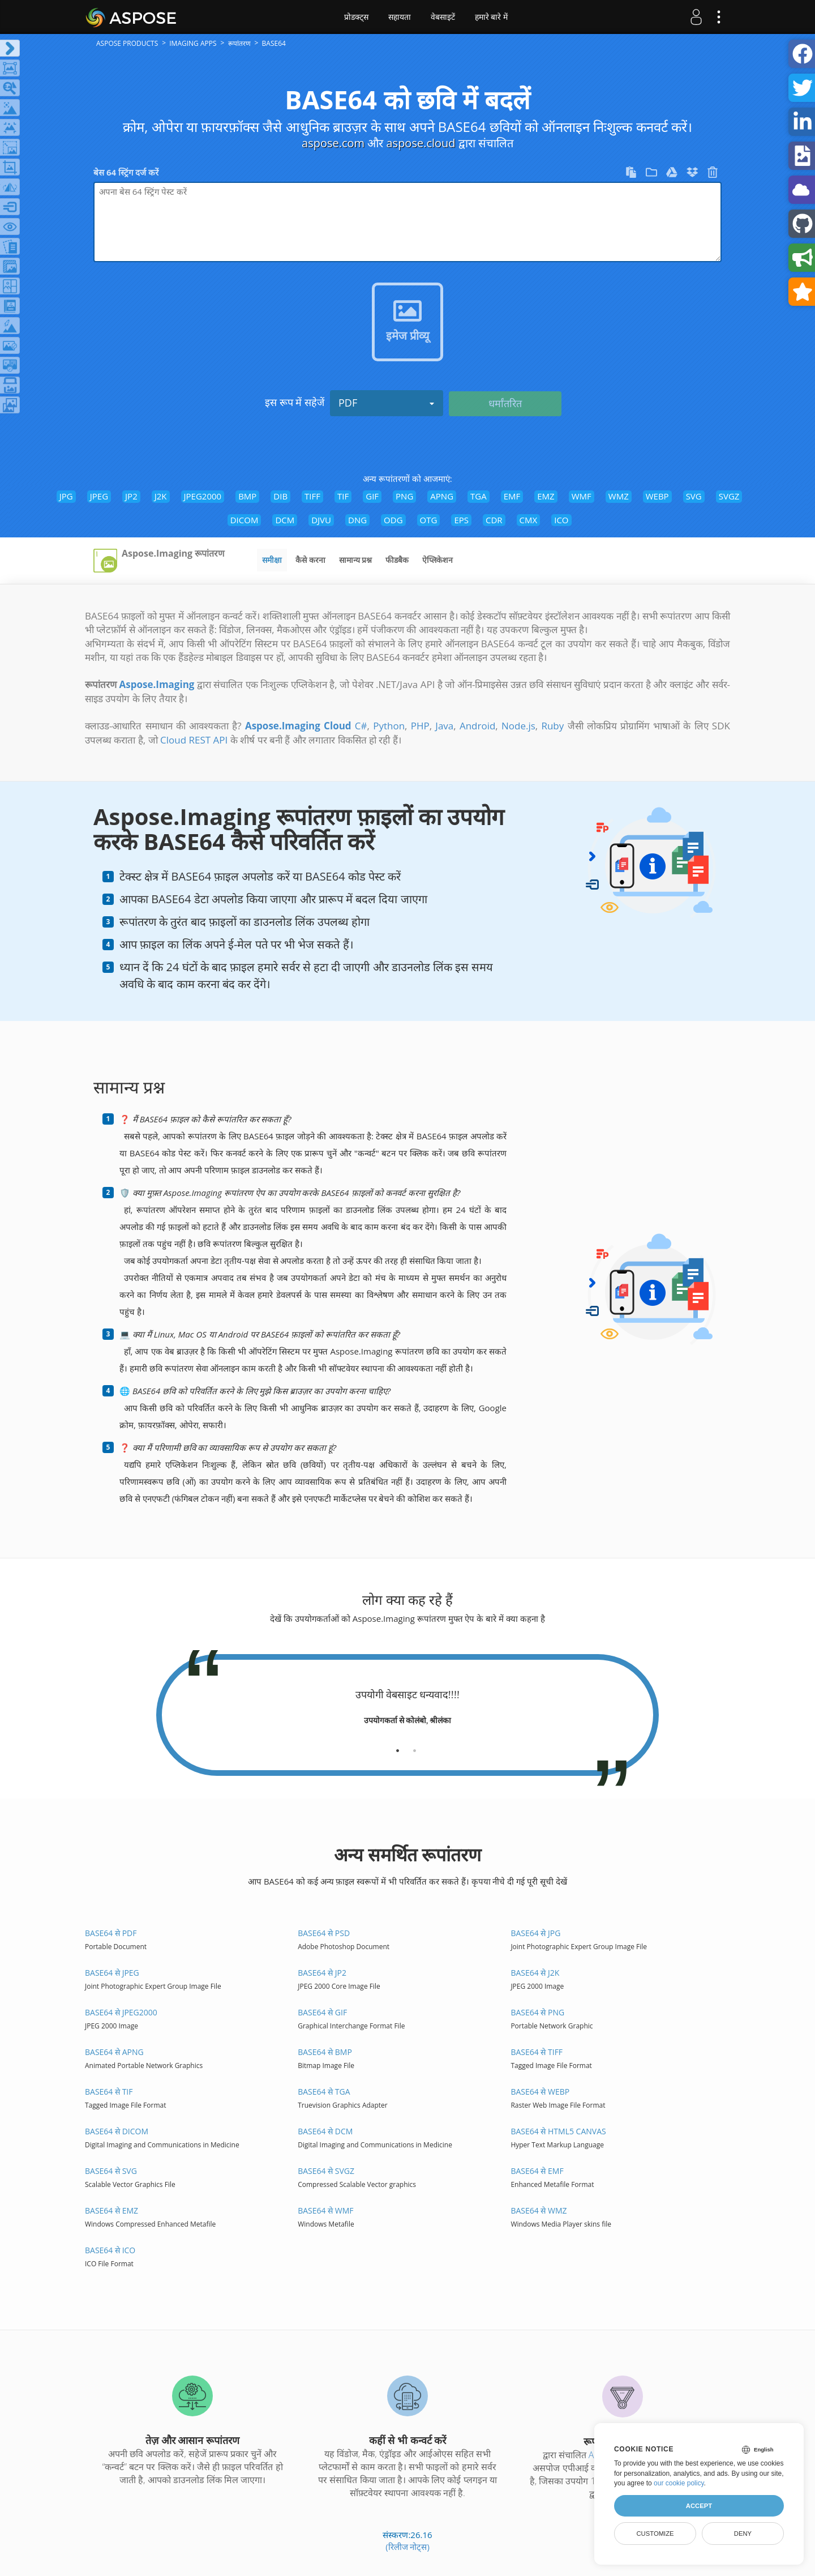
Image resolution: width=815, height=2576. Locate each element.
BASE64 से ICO (110, 2250)
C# (361, 725)
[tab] (397, 1746)
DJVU (321, 520)
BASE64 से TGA (324, 2091)
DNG (357, 520)
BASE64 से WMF (325, 2210)
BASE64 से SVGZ (326, 2170)
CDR (494, 520)
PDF (386, 402)
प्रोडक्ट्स (356, 17)
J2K (161, 496)
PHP (420, 725)
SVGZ (729, 496)
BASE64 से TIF (108, 2091)
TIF (343, 496)
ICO (561, 520)
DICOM (244, 520)
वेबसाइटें (443, 17)
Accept (699, 2505)
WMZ (618, 496)
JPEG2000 (203, 496)
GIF (372, 496)
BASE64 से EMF (537, 2170)
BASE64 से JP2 (322, 1972)
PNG (404, 496)
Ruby (552, 725)
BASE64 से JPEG (112, 1972)
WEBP (657, 496)
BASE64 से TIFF (537, 2052)
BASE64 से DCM (325, 2131)
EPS (461, 520)
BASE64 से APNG (114, 2052)
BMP (247, 496)
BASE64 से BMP (325, 2052)
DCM (284, 520)
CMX (529, 520)
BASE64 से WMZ (539, 2210)
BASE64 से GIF (322, 2012)
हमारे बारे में (491, 17)
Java (444, 725)
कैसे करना (310, 559)
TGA (478, 496)
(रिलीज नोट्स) (407, 2546)
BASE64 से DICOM (116, 2131)
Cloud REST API (194, 739)
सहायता (399, 17)
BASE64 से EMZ (111, 2210)
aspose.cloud (420, 143)
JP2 (131, 496)
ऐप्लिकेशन (437, 559)
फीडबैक (397, 559)
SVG (694, 496)
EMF (512, 496)
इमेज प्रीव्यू (407, 335)
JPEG (99, 496)
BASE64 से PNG (537, 2012)
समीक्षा (272, 559)
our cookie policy (679, 2483)
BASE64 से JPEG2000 (121, 2012)
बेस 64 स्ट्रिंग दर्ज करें (125, 172)
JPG (66, 496)
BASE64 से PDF (110, 1933)
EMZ (545, 496)
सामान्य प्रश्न (355, 559)
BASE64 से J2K (535, 1972)
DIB (280, 496)
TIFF (312, 496)
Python (389, 725)
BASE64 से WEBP (540, 2091)
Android (477, 725)
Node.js (518, 725)
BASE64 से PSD (324, 1933)
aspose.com (333, 143)
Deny (743, 2533)
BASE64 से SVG (111, 2170)
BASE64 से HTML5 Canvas (558, 2131)
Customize (655, 2533)
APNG (441, 496)
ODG (393, 520)
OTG (428, 520)
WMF (581, 496)
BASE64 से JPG (535, 1933)
